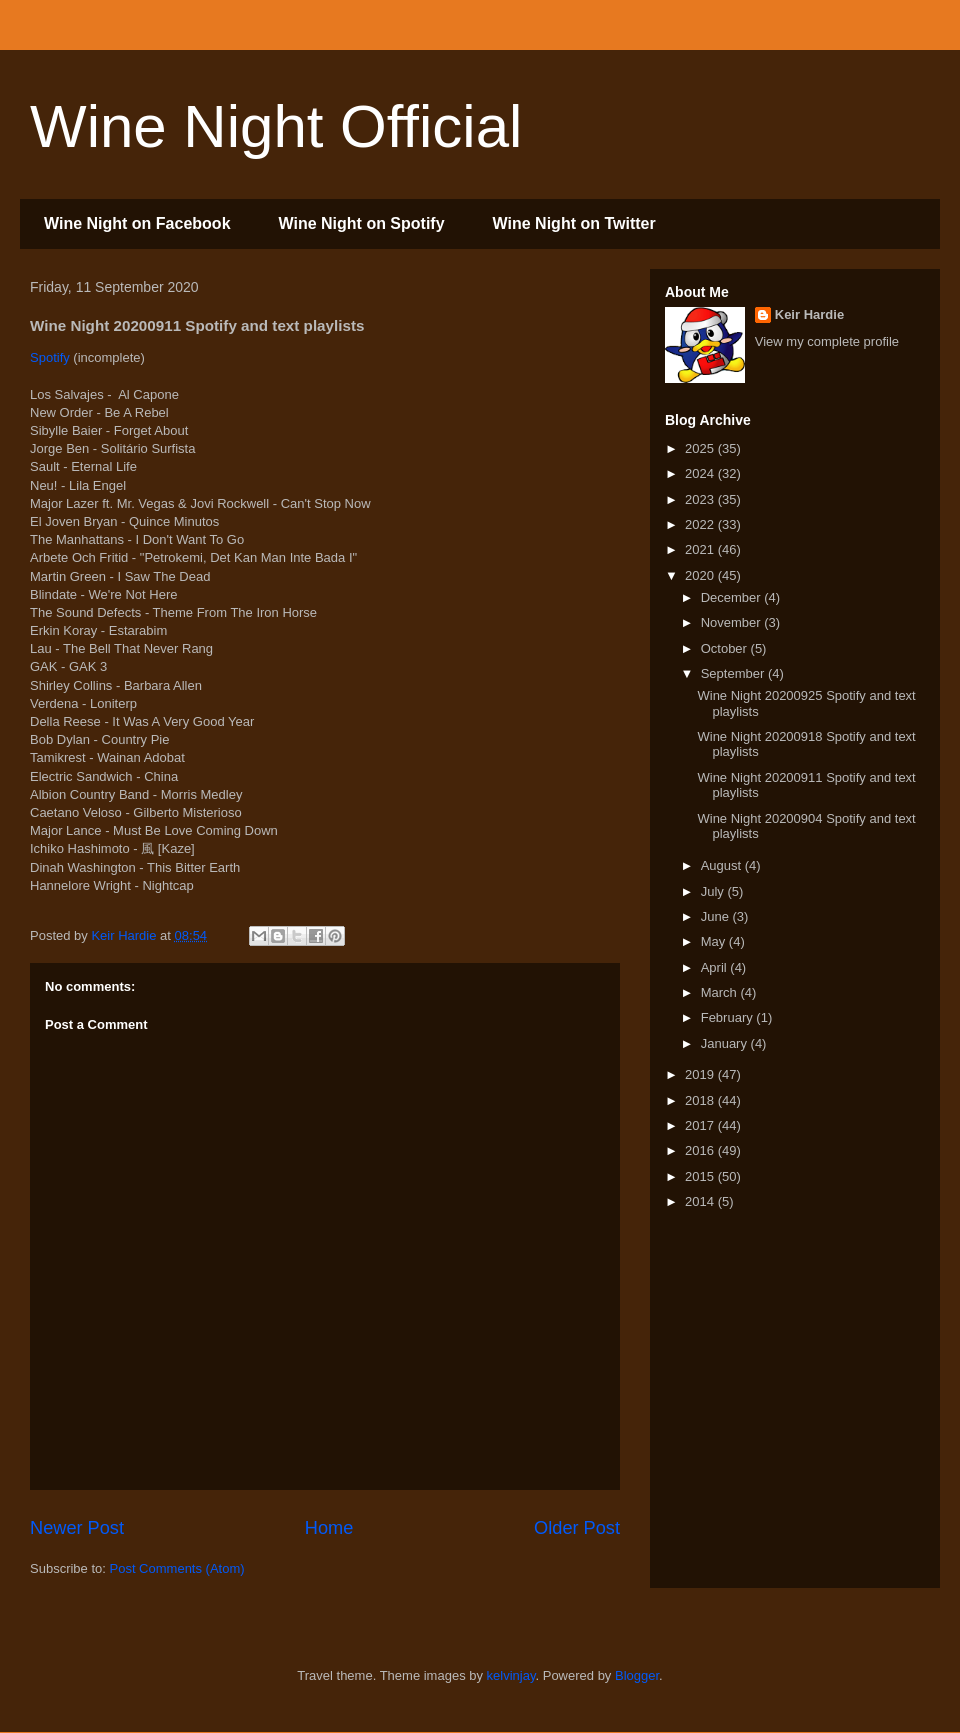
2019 (701, 1074)
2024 (701, 473)
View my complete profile (827, 341)
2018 (701, 1100)
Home (329, 1528)
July (714, 891)
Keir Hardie (809, 314)
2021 (701, 549)
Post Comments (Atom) (177, 1568)
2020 (701, 575)
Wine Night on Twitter (574, 223)
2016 (701, 1150)
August (723, 865)
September (734, 673)
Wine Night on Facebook (137, 223)
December (733, 597)
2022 (701, 524)
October (726, 648)
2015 (701, 1176)
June (717, 916)
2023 (701, 499)
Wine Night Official (276, 126)
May (715, 941)
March (721, 992)
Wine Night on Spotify (362, 223)
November (733, 622)
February (729, 1017)
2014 (701, 1201)
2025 (701, 448)
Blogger (637, 1675)
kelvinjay (511, 1675)
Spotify (50, 357)
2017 (701, 1125)
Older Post (577, 1528)
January (726, 1043)
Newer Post (77, 1528)
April (716, 967)
